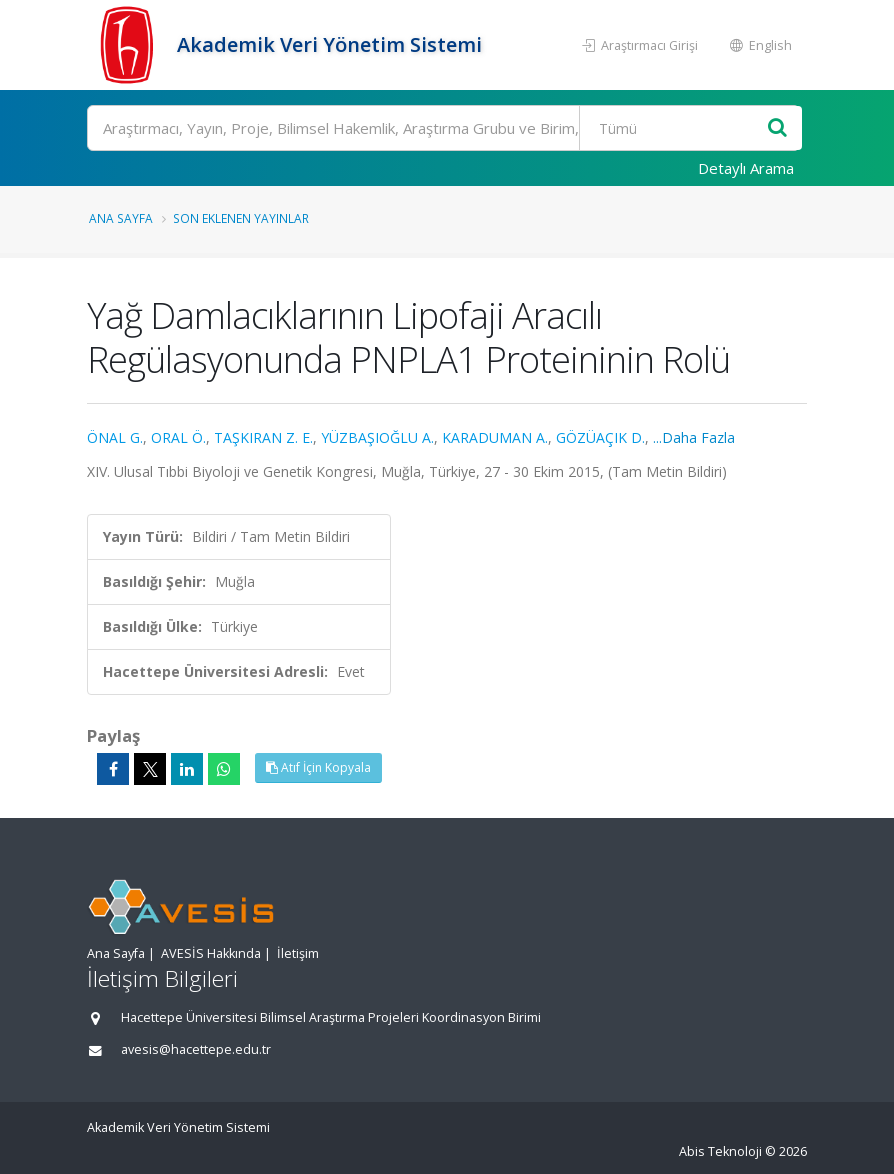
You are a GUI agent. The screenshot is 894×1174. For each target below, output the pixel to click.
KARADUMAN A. (495, 437)
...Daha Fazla (694, 437)
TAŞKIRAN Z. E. (263, 437)
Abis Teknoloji (720, 1151)
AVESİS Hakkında (211, 953)
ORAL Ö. (178, 437)
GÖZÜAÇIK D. (600, 437)
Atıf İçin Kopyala (318, 767)
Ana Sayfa (121, 218)
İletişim (298, 953)
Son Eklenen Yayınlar (241, 218)
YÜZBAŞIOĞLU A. (377, 437)
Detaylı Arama (746, 168)
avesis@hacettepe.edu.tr (196, 1049)
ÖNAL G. (115, 437)
